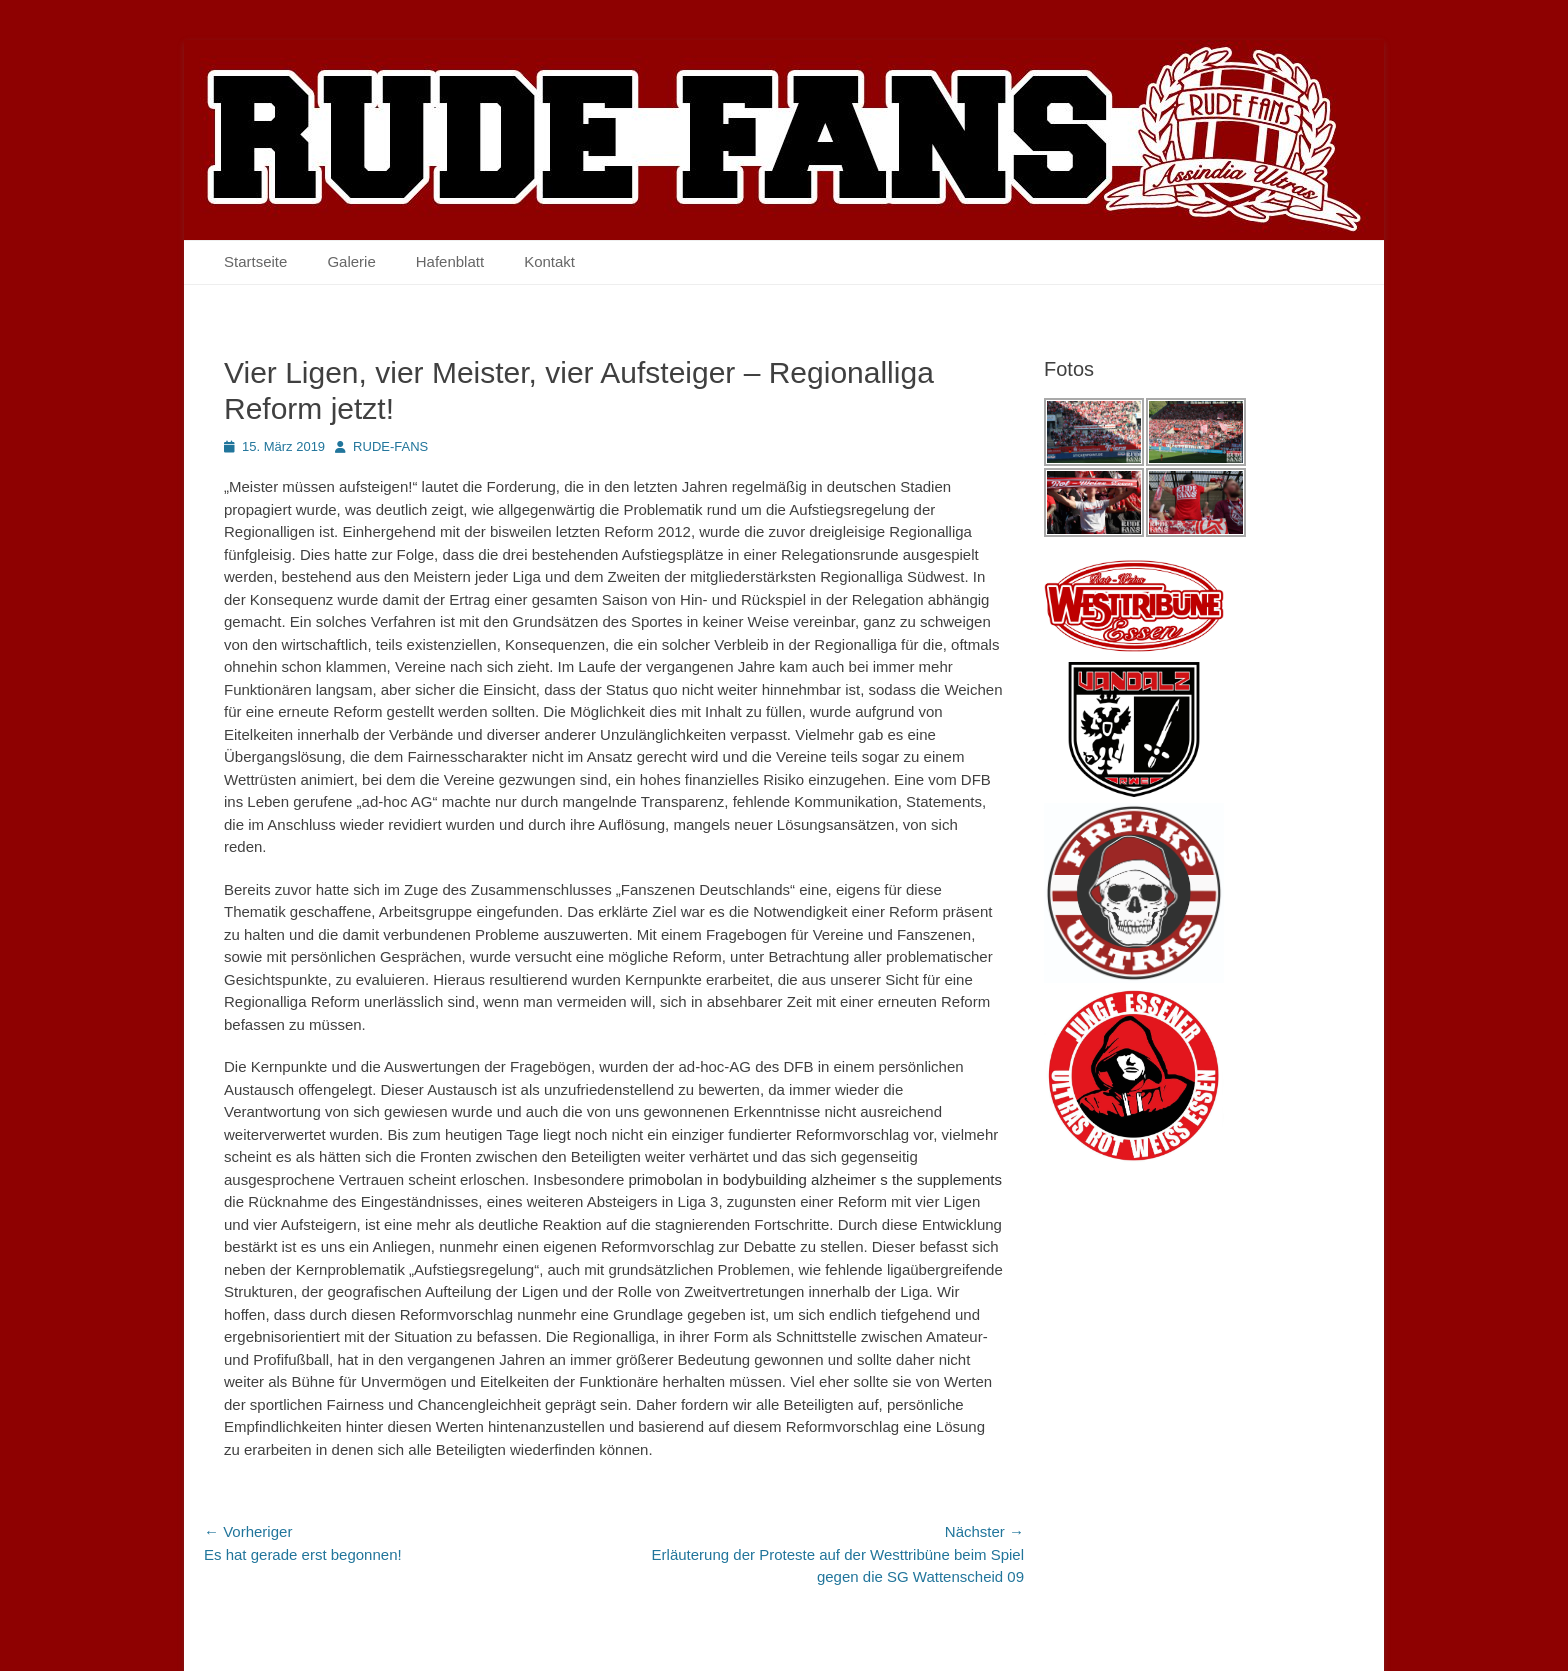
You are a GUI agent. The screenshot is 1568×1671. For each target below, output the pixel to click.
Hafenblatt (450, 261)
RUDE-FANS (390, 446)
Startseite (255, 261)
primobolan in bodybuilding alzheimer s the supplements (815, 1179)
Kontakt (549, 261)
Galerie (351, 261)
